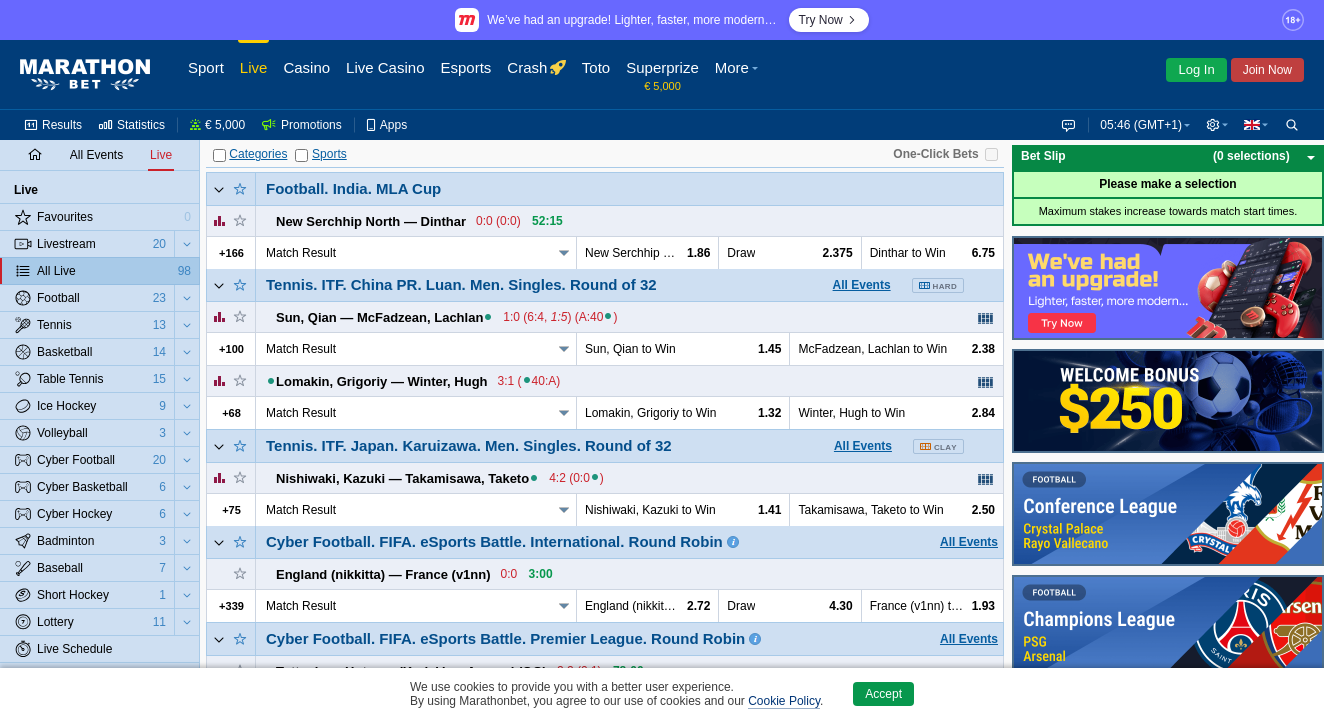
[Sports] (301, 155)
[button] (1215, 125)
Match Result (301, 253)
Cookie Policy (784, 701)
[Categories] (219, 155)
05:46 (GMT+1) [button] (1137, 125)
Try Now (829, 20)
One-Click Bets (935, 154)
